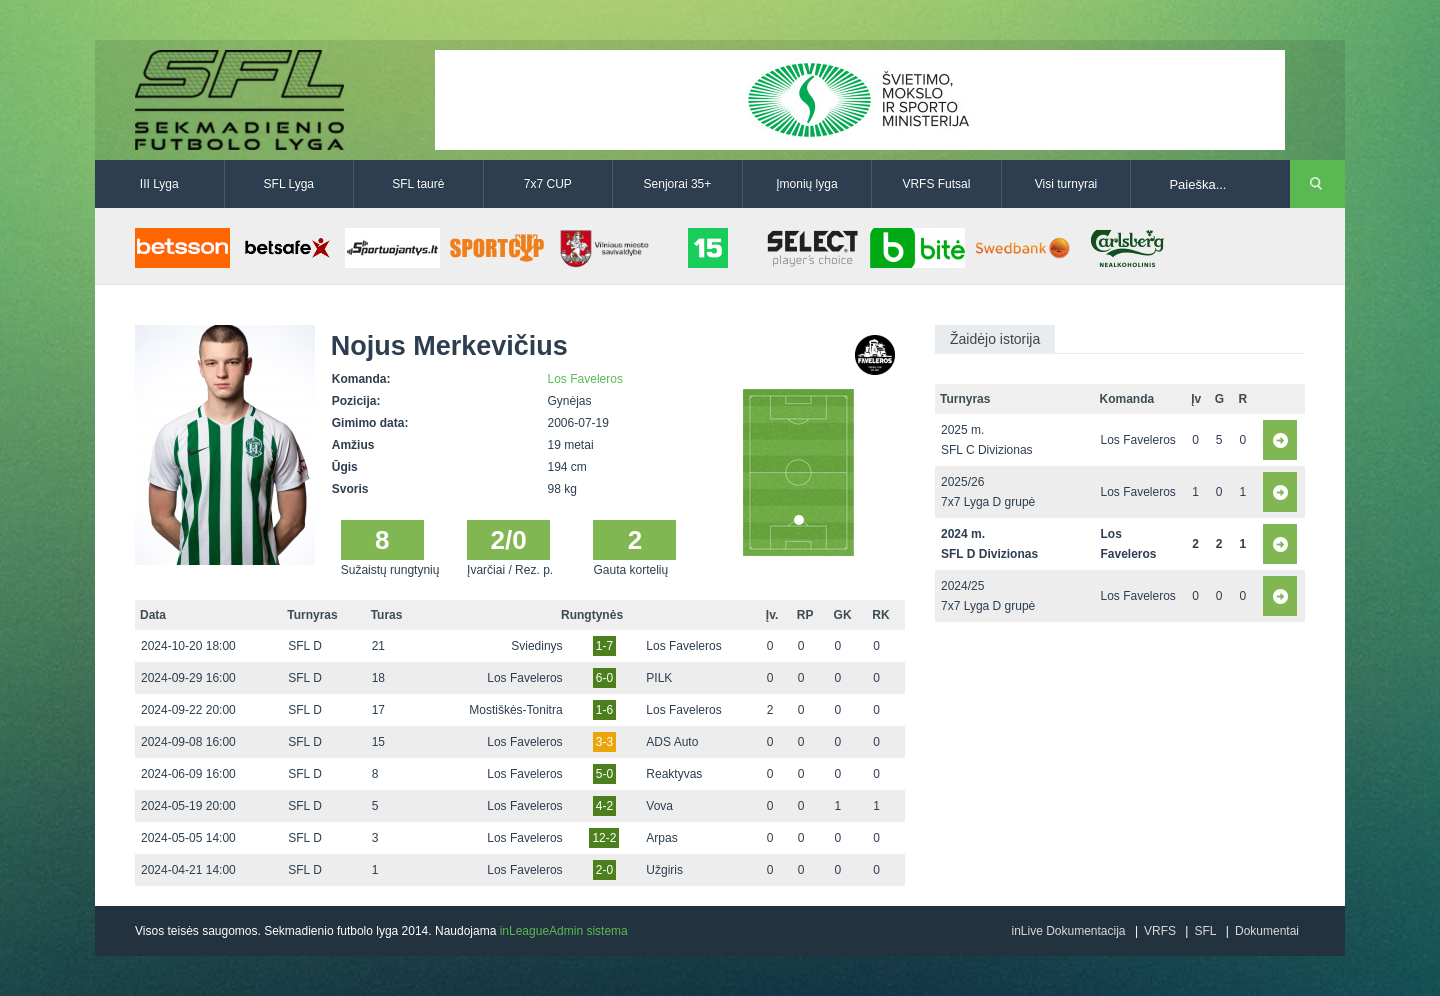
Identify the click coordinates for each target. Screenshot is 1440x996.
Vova (659, 806)
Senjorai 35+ (678, 184)
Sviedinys (536, 646)
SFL (1205, 931)
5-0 (604, 774)
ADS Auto (672, 742)
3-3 (604, 742)
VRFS (1160, 931)
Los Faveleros (585, 379)
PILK (659, 678)
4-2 (604, 806)
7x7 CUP (548, 184)
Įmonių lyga (806, 184)
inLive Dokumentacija (1068, 931)
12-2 (604, 838)
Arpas (661, 838)
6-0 (604, 678)
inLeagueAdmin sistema (564, 931)
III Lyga (159, 184)
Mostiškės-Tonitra (515, 710)
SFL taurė (418, 184)
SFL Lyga (289, 184)
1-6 (604, 710)
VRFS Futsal (936, 184)
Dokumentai (1267, 931)
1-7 (604, 646)
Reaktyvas (674, 774)
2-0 (604, 870)
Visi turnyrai (1066, 184)
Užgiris (664, 870)
